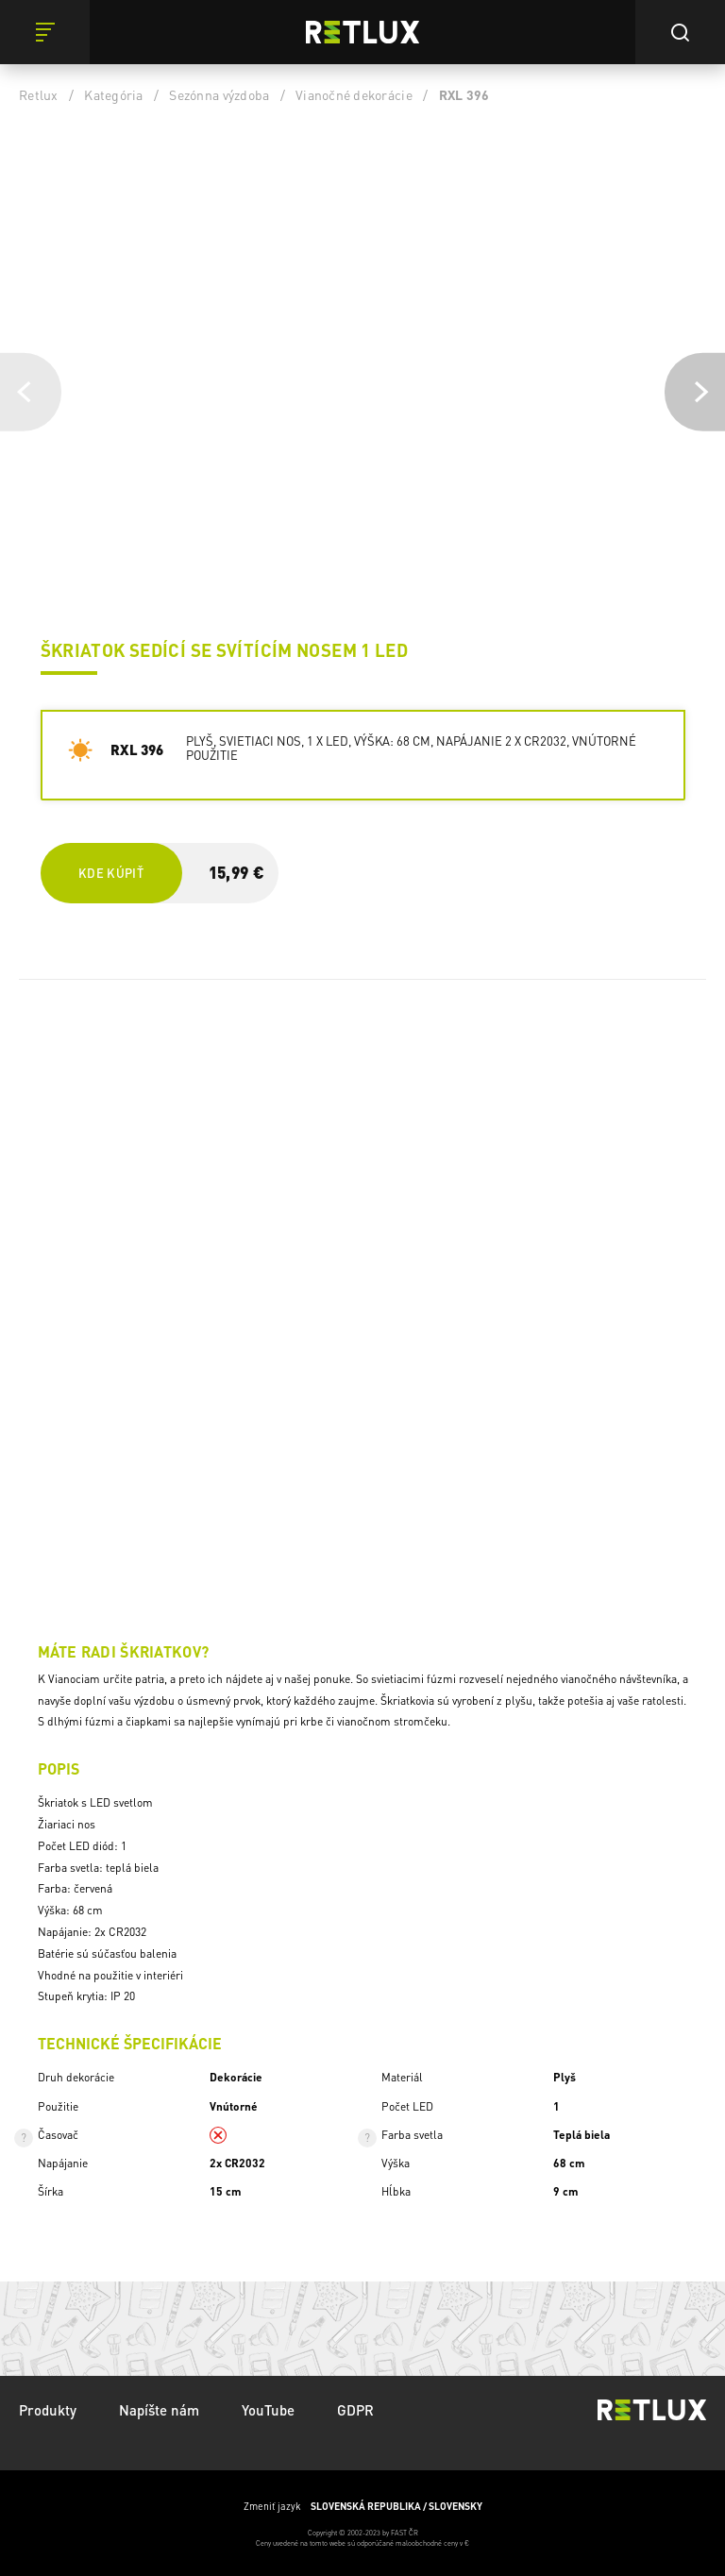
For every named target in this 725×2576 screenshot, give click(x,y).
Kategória (113, 94)
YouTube (268, 2409)
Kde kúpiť (110, 873)
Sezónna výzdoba (219, 94)
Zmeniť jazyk (363, 2506)
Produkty (47, 2409)
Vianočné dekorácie (354, 94)
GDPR (355, 2409)
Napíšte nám (159, 2409)
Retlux (39, 94)
